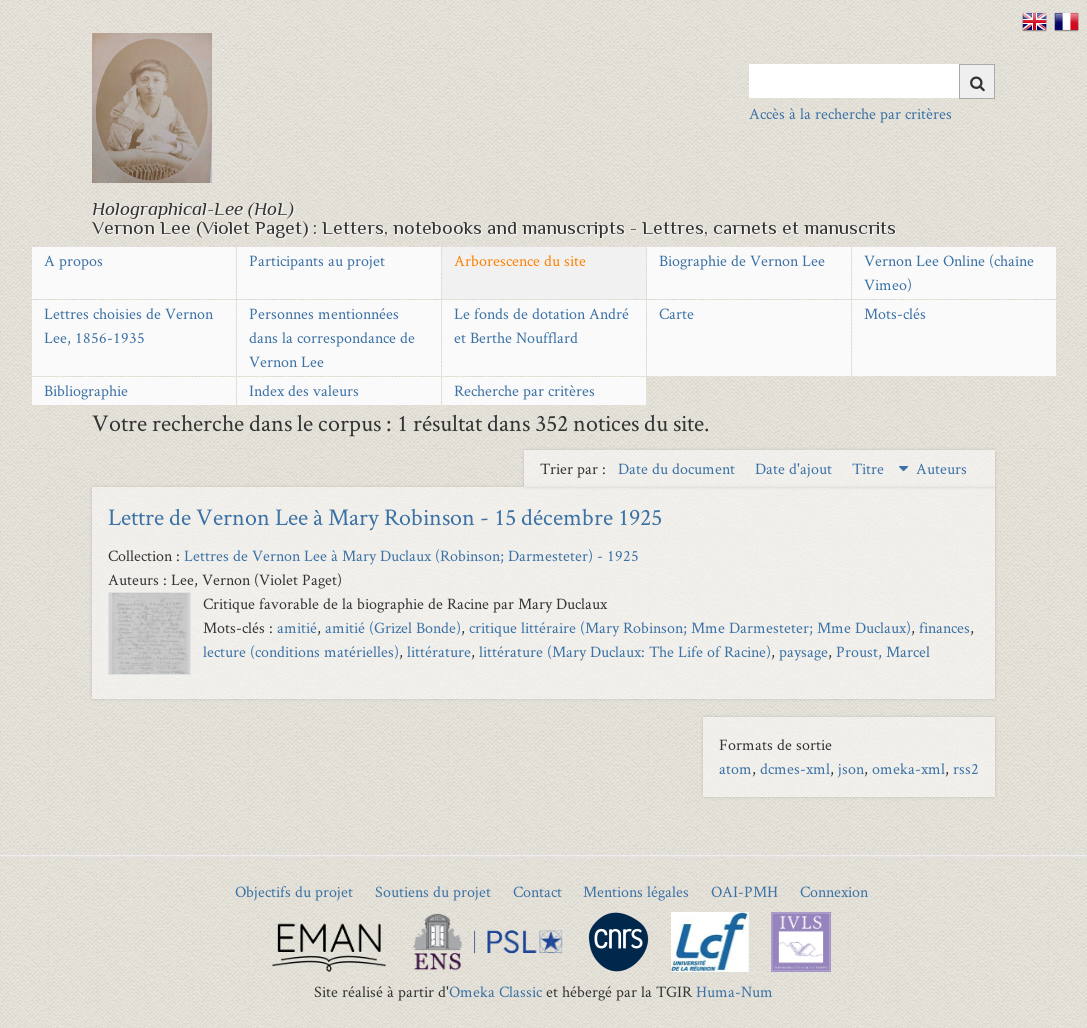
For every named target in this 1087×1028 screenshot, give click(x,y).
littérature (439, 651)
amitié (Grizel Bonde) (393, 627)
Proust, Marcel (883, 651)
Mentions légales (636, 891)
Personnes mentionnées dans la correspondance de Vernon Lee (332, 337)
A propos (73, 260)
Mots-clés (895, 313)
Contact (537, 891)
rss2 (966, 768)
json (851, 768)
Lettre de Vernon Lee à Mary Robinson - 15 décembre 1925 (385, 516)
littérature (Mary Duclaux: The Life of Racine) (625, 651)
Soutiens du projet (433, 891)
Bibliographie (86, 390)
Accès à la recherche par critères (850, 113)
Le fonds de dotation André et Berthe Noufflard (541, 325)
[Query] (872, 81)
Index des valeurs (304, 390)
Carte (676, 313)
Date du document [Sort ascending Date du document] (678, 468)
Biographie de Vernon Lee (742, 260)
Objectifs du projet (294, 891)
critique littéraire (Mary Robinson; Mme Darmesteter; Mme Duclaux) (690, 627)
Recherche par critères (524, 390)
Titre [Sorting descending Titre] (870, 468)
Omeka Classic (495, 991)
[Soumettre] (977, 81)
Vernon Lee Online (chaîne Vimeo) (949, 272)
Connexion (834, 891)
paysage (803, 651)
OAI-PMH (744, 891)
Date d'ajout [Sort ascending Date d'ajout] (795, 468)
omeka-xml (908, 768)
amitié (297, 627)
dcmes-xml (795, 768)
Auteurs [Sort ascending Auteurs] (941, 468)
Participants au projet (317, 260)
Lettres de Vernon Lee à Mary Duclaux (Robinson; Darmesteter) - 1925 (411, 555)
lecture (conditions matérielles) (301, 651)
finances (944, 627)
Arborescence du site (520, 260)
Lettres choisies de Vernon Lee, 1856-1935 (128, 325)
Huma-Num (734, 991)
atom (735, 768)
